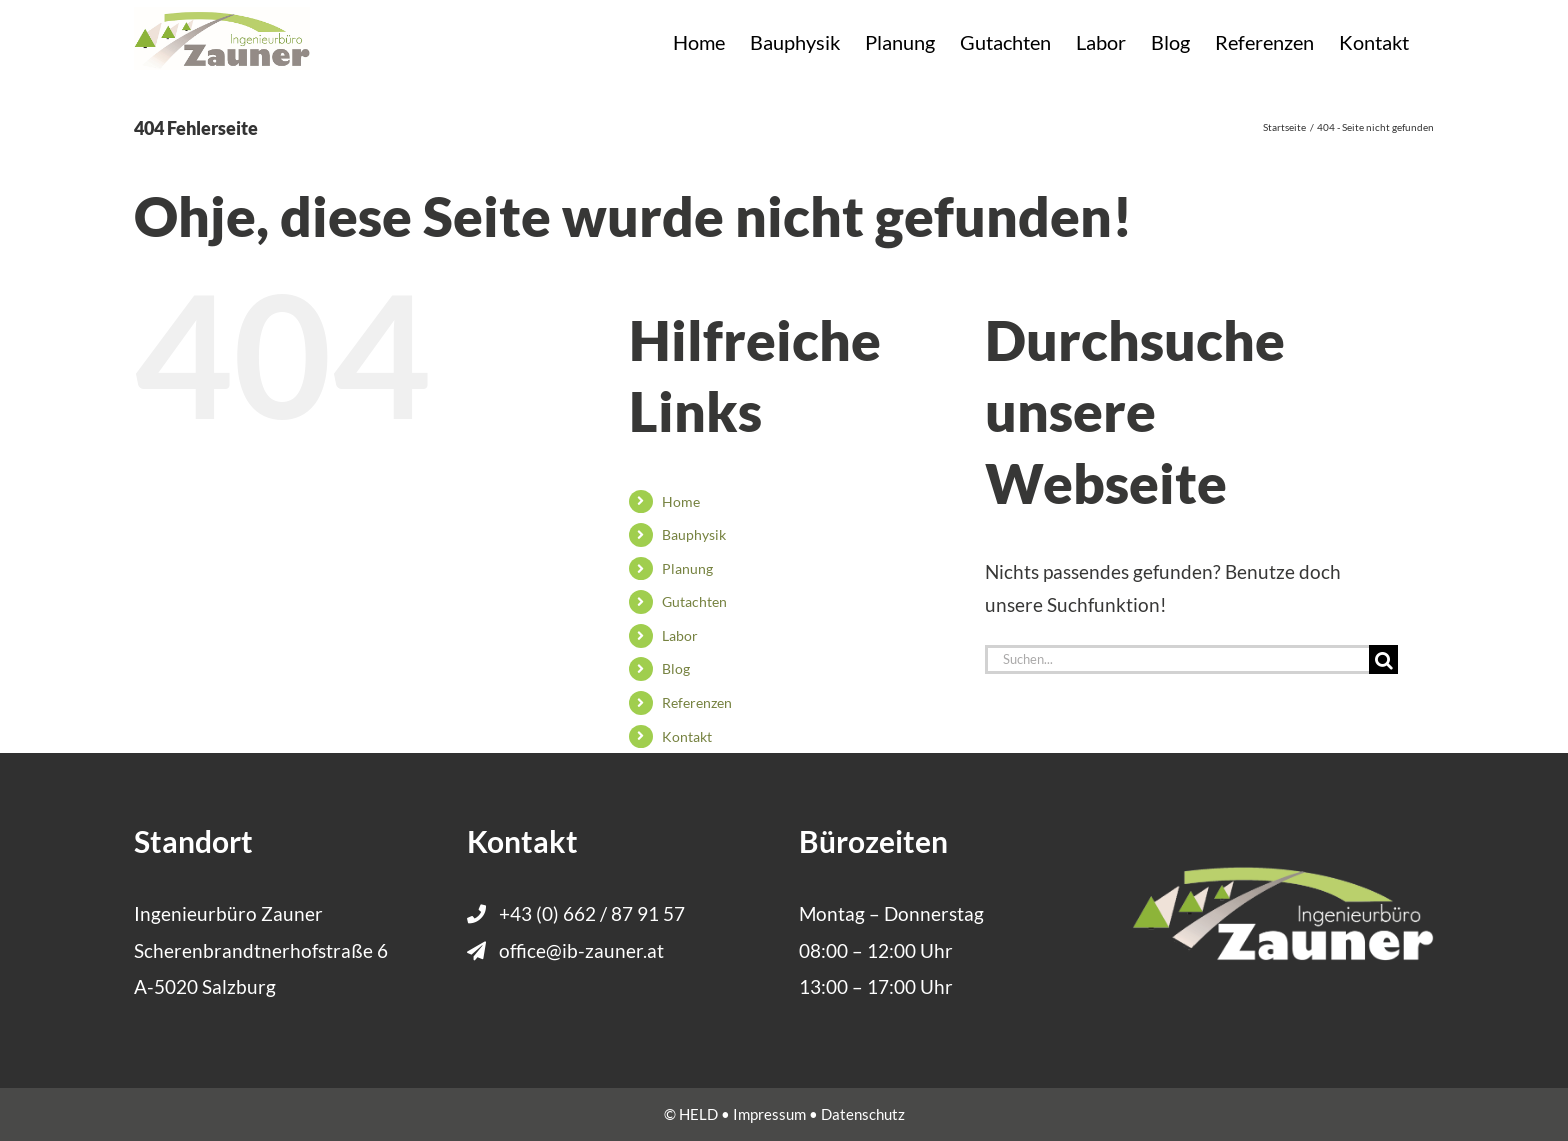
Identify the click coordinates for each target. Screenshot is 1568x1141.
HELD (698, 1114)
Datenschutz (863, 1114)
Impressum (769, 1114)
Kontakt (687, 736)
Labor (680, 635)
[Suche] (1383, 659)
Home (681, 501)
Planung (687, 568)
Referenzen (697, 702)
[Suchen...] (1177, 659)
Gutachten (694, 601)
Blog (676, 668)
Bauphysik (694, 534)
